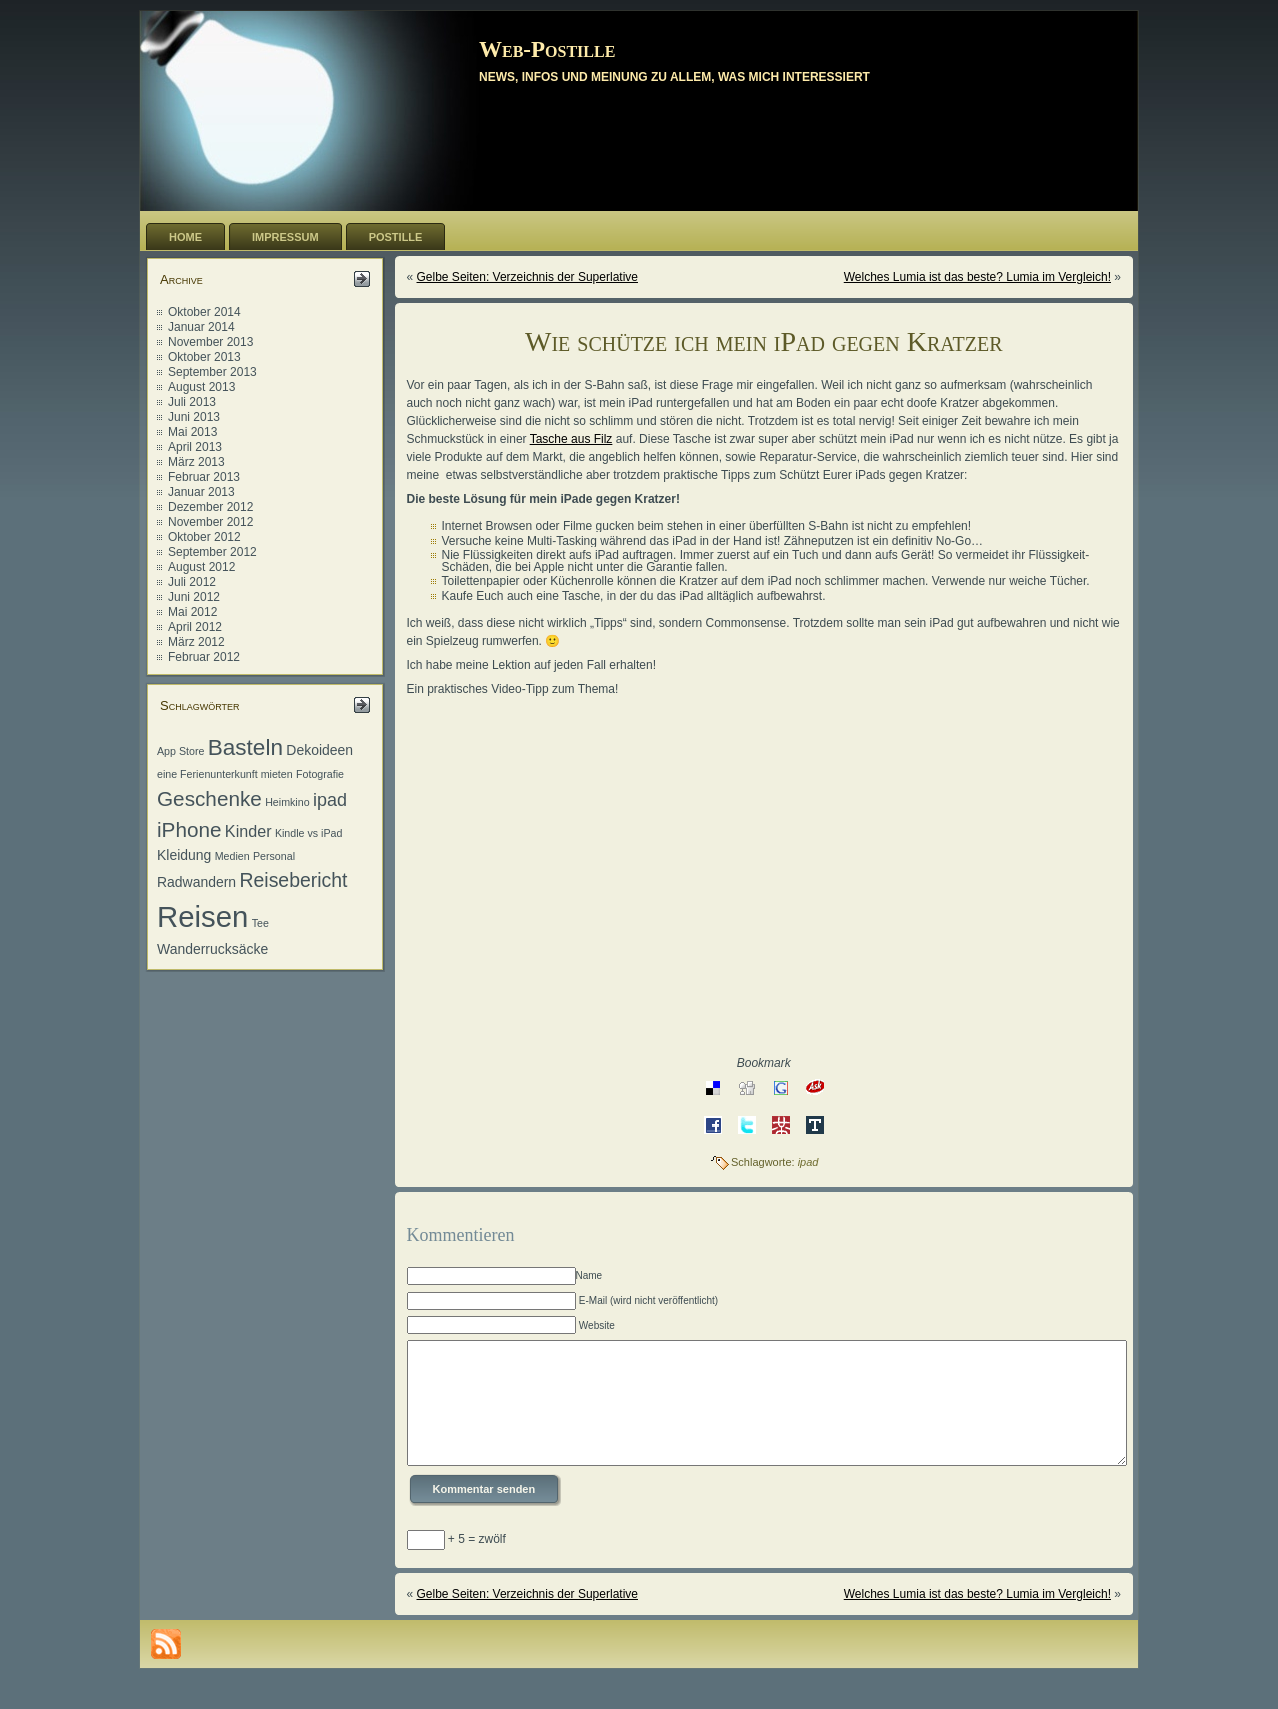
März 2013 (196, 462)
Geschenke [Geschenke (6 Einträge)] (209, 798)
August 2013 (201, 387)
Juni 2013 (194, 417)
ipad (808, 1162)
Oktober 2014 (204, 312)
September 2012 (212, 552)
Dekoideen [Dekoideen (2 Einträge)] (319, 750)
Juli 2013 (192, 402)
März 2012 (196, 642)
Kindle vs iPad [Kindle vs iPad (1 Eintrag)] (309, 833)
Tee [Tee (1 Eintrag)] (260, 923)
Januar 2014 (201, 327)
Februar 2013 (204, 477)
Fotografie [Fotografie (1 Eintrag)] (320, 774)
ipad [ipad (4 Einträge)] (330, 800)
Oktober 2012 (204, 537)
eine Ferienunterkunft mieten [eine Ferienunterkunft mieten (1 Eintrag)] (225, 774)
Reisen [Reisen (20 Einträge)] (202, 916)
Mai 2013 (192, 432)
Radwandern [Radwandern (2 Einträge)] (196, 882)
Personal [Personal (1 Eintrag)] (274, 856)
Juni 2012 (194, 597)
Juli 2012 (192, 582)
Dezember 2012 (210, 507)
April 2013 (195, 447)
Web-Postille (547, 49)
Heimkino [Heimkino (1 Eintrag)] (287, 802)
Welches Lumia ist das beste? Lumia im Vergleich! (977, 277)
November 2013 (210, 342)
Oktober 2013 (204, 357)
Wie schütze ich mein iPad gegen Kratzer (764, 341)
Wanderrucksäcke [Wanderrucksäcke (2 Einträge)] (212, 949)
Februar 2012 (204, 657)
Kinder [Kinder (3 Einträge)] (248, 831)
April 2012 (195, 627)
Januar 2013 (201, 492)
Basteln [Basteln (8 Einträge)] (245, 747)
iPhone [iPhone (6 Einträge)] (189, 829)
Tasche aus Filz (571, 439)
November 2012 (210, 522)
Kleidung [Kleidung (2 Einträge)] (184, 855)
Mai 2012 (192, 612)
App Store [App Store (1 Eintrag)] (180, 751)
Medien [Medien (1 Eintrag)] (232, 856)
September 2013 (212, 372)
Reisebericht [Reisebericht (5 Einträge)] (293, 880)
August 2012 (201, 567)
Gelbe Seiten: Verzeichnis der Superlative (527, 277)
